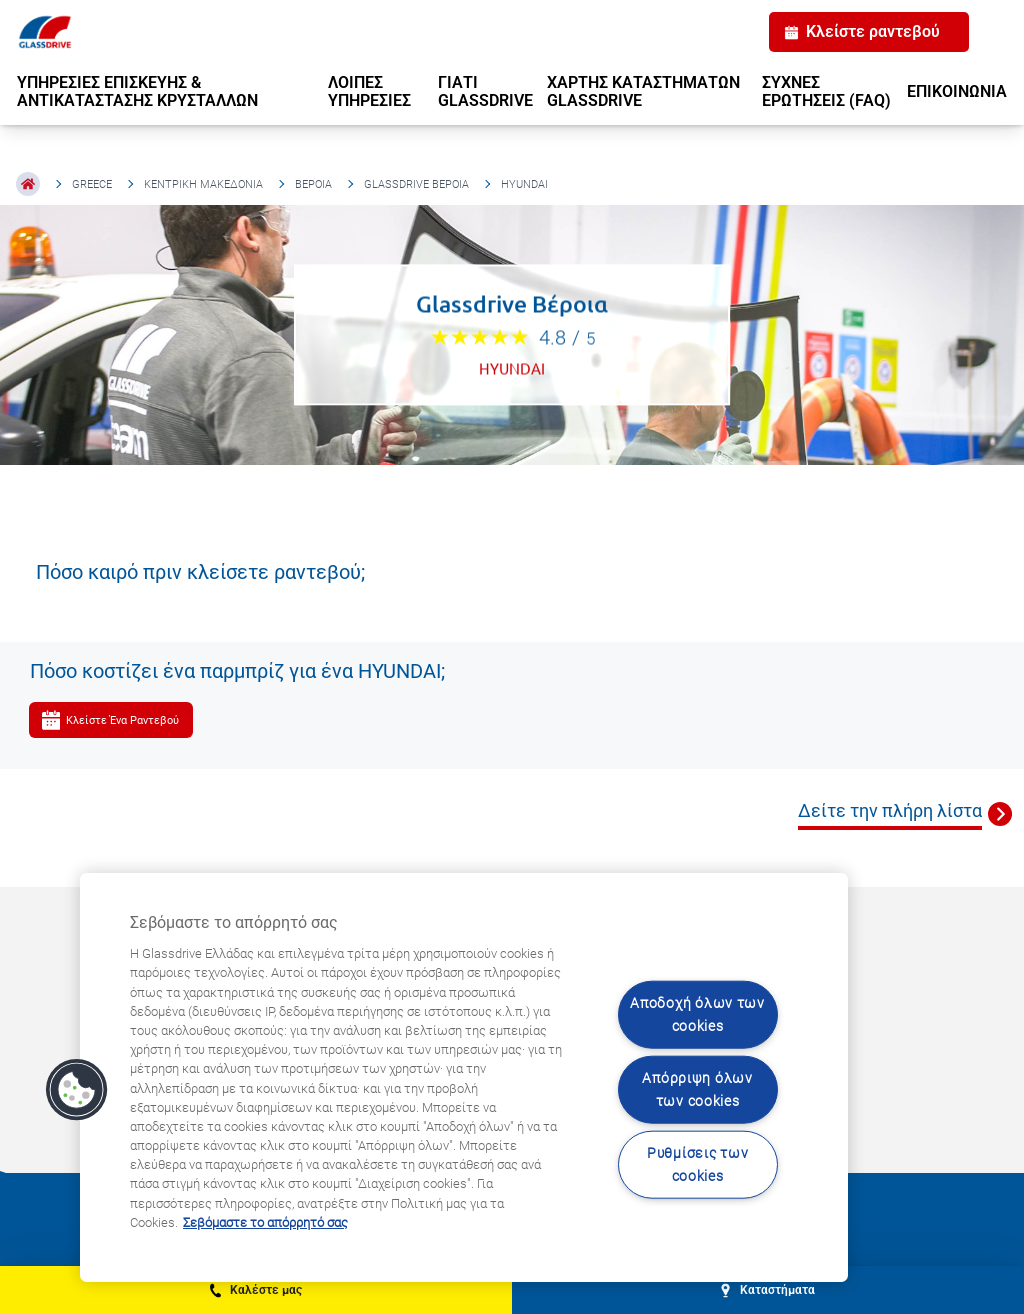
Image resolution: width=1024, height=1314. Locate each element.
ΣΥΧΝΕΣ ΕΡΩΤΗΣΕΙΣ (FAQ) (826, 91)
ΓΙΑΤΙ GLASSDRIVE (485, 91)
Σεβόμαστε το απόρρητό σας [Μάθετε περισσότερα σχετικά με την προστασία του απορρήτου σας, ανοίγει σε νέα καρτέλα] (265, 1222)
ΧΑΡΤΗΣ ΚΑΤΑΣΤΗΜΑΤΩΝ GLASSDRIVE (643, 91)
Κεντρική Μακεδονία (203, 184)
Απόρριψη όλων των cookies (697, 1090)
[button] (77, 1090)
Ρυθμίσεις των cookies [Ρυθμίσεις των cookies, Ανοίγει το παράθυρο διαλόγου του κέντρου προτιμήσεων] (697, 1165)
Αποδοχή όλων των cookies (697, 1014)
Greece (92, 184)
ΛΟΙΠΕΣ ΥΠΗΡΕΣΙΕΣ (369, 91)
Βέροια (313, 184)
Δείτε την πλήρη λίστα (890, 810)
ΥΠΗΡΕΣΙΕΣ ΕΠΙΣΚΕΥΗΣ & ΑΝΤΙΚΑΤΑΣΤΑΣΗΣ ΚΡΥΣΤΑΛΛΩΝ (137, 91)
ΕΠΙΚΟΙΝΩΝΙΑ (957, 91)
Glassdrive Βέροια (416, 184)
